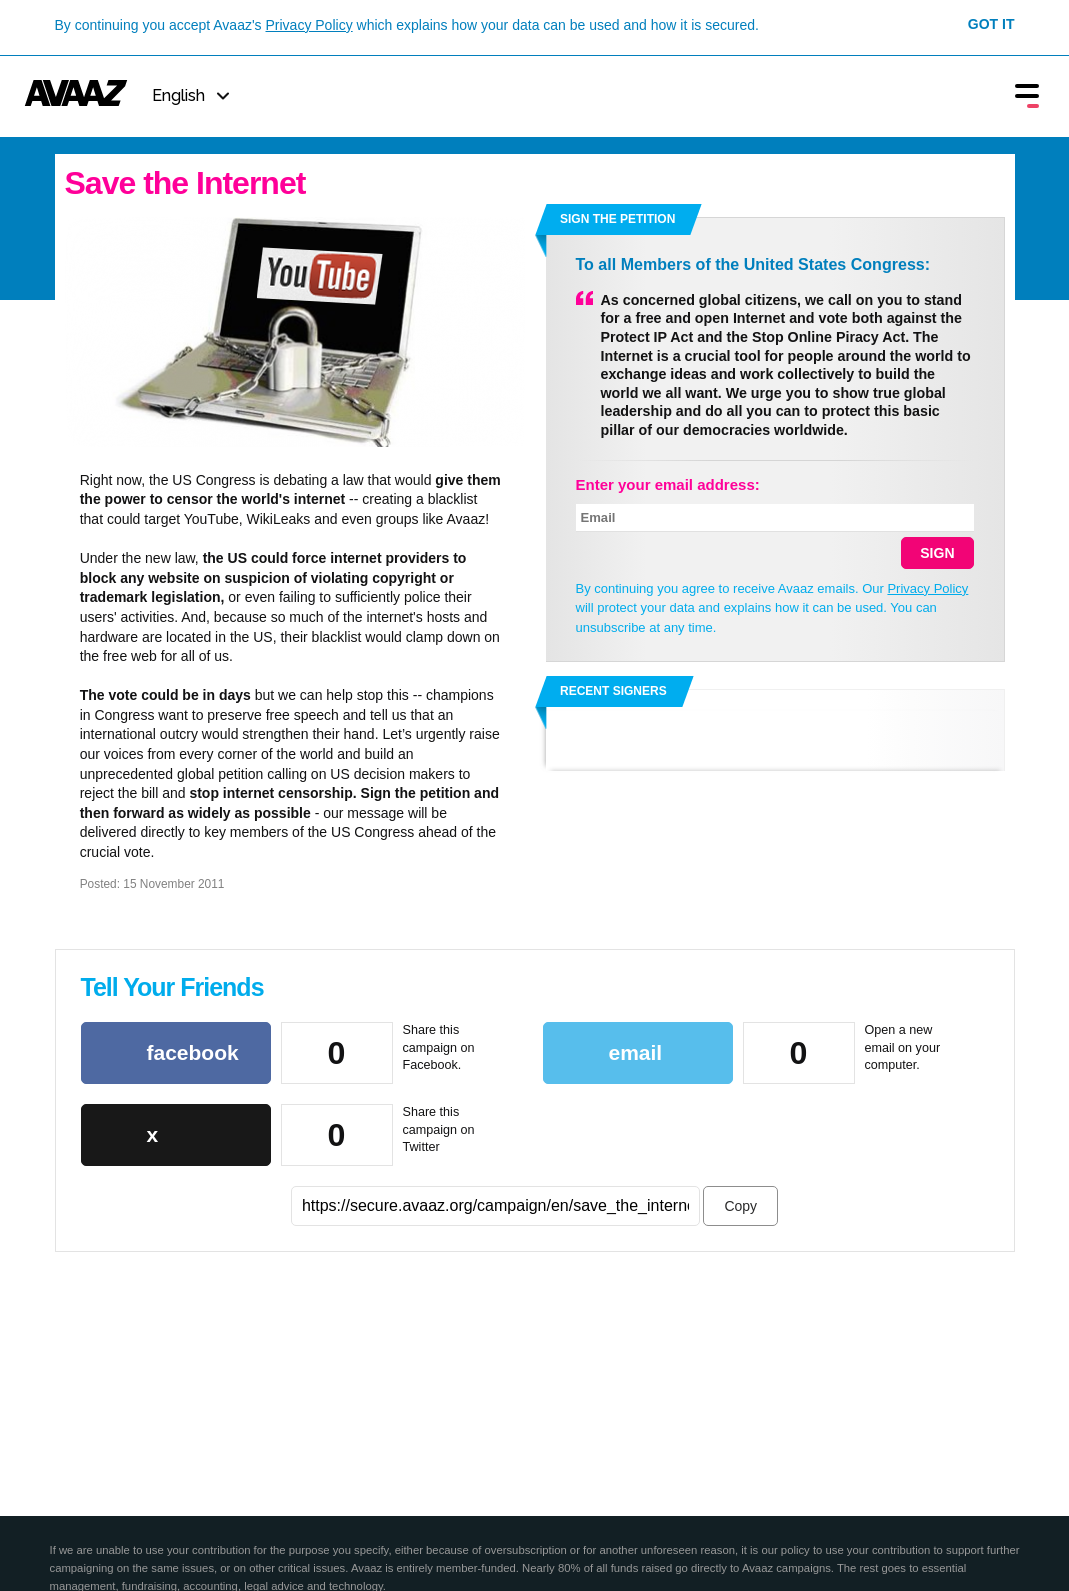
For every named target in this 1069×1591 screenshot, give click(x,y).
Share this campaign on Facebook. (439, 1047)
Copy (740, 1206)
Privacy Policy (309, 25)
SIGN (937, 553)
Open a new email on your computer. (903, 1047)
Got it (991, 24)
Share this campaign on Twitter (439, 1129)
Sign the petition (617, 219)
